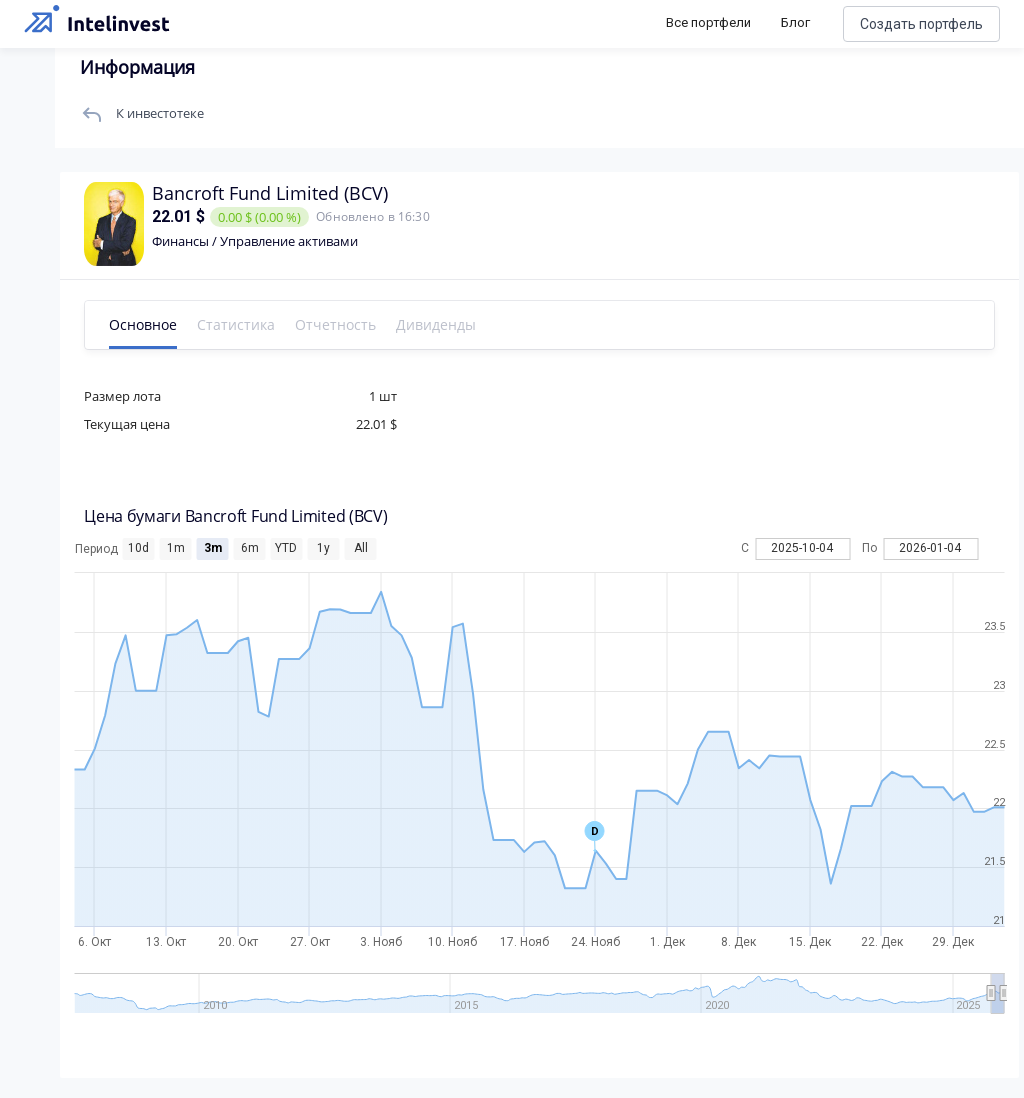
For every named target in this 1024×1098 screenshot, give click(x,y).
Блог (795, 22)
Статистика (241, 324)
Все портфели (708, 22)
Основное (148, 324)
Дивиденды (441, 324)
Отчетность (340, 324)
